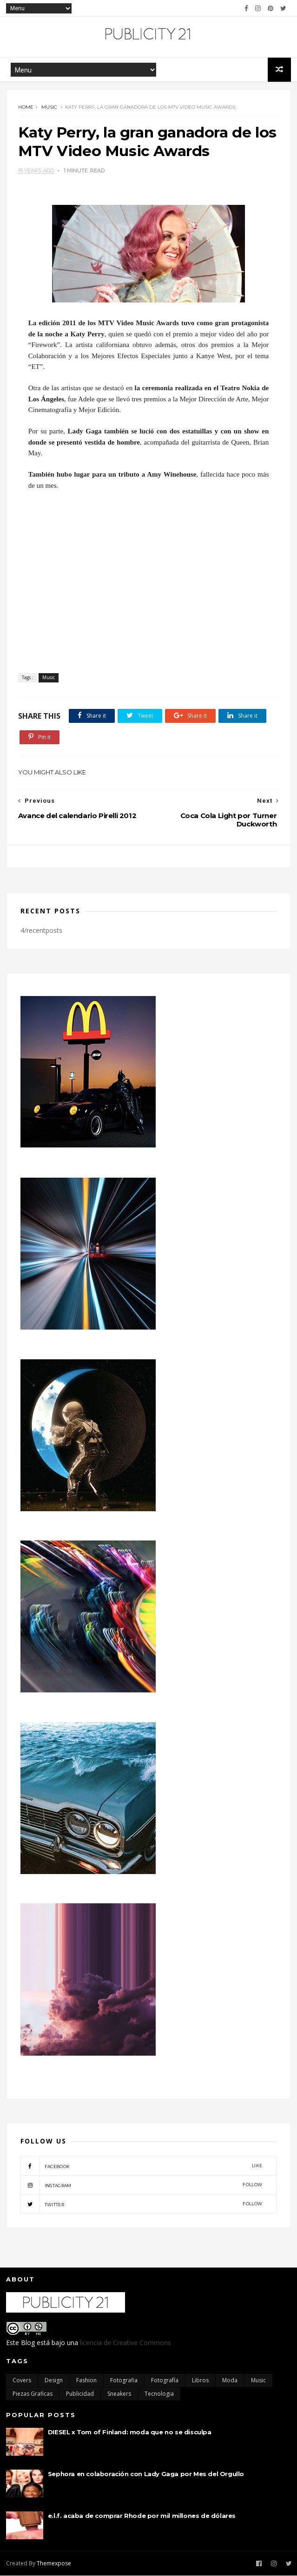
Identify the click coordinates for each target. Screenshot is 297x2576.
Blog (28, 2343)
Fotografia (124, 2381)
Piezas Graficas (33, 2394)
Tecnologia (159, 2394)
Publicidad (80, 2394)
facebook (141, 2166)
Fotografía (164, 2381)
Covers (22, 2381)
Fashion (86, 2381)
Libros (200, 2381)
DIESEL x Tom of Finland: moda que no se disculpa (129, 2432)
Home (25, 108)
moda (230, 2381)
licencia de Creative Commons (125, 2343)
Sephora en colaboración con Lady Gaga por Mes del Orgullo (146, 2474)
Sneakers (119, 2394)
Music (49, 108)
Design (54, 2381)
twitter (141, 2205)
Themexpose (54, 2564)
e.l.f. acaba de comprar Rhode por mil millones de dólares (142, 2516)
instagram (141, 2185)
